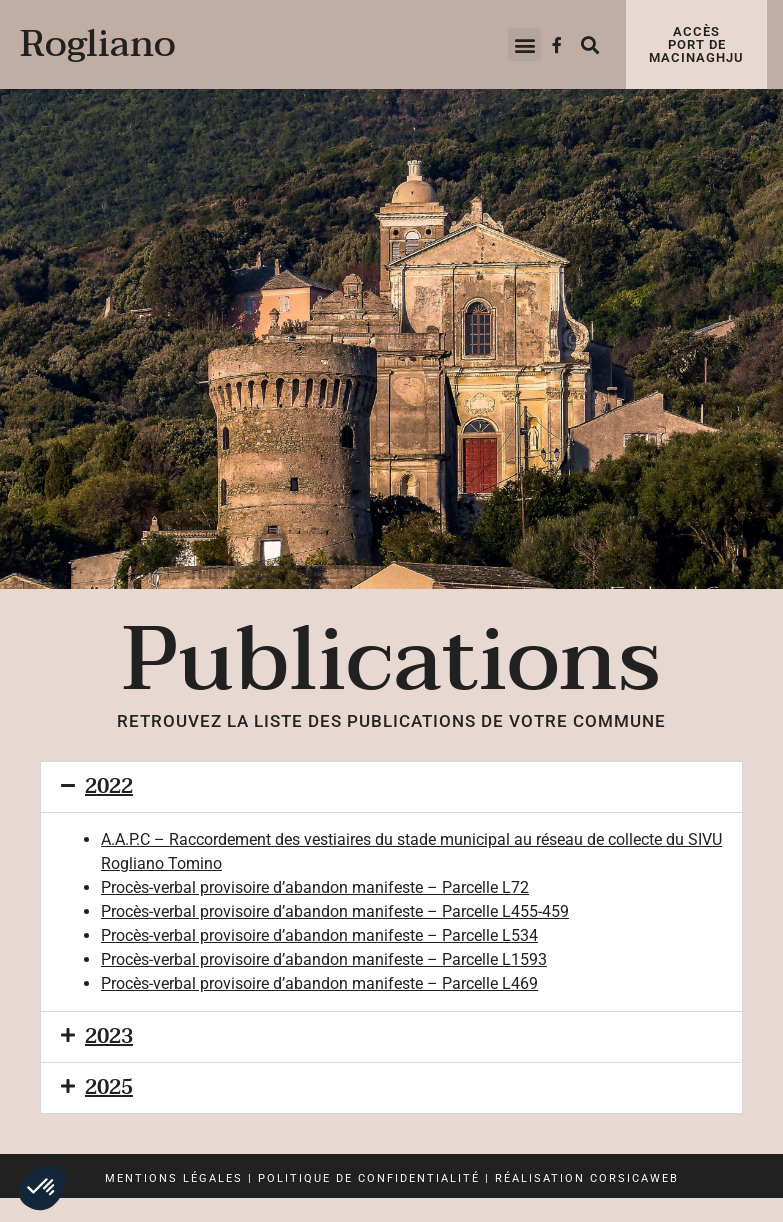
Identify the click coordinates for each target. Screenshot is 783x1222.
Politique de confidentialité (369, 1178)
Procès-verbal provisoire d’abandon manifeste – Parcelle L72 (315, 887)
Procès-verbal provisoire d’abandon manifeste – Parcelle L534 (319, 935)
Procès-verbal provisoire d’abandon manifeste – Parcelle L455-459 (335, 911)
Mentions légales (174, 1178)
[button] (524, 44)
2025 (109, 1088)
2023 (109, 1037)
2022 (109, 787)
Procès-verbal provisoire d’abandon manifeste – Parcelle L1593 (324, 959)
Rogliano (98, 44)
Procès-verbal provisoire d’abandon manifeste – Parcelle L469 (319, 983)
